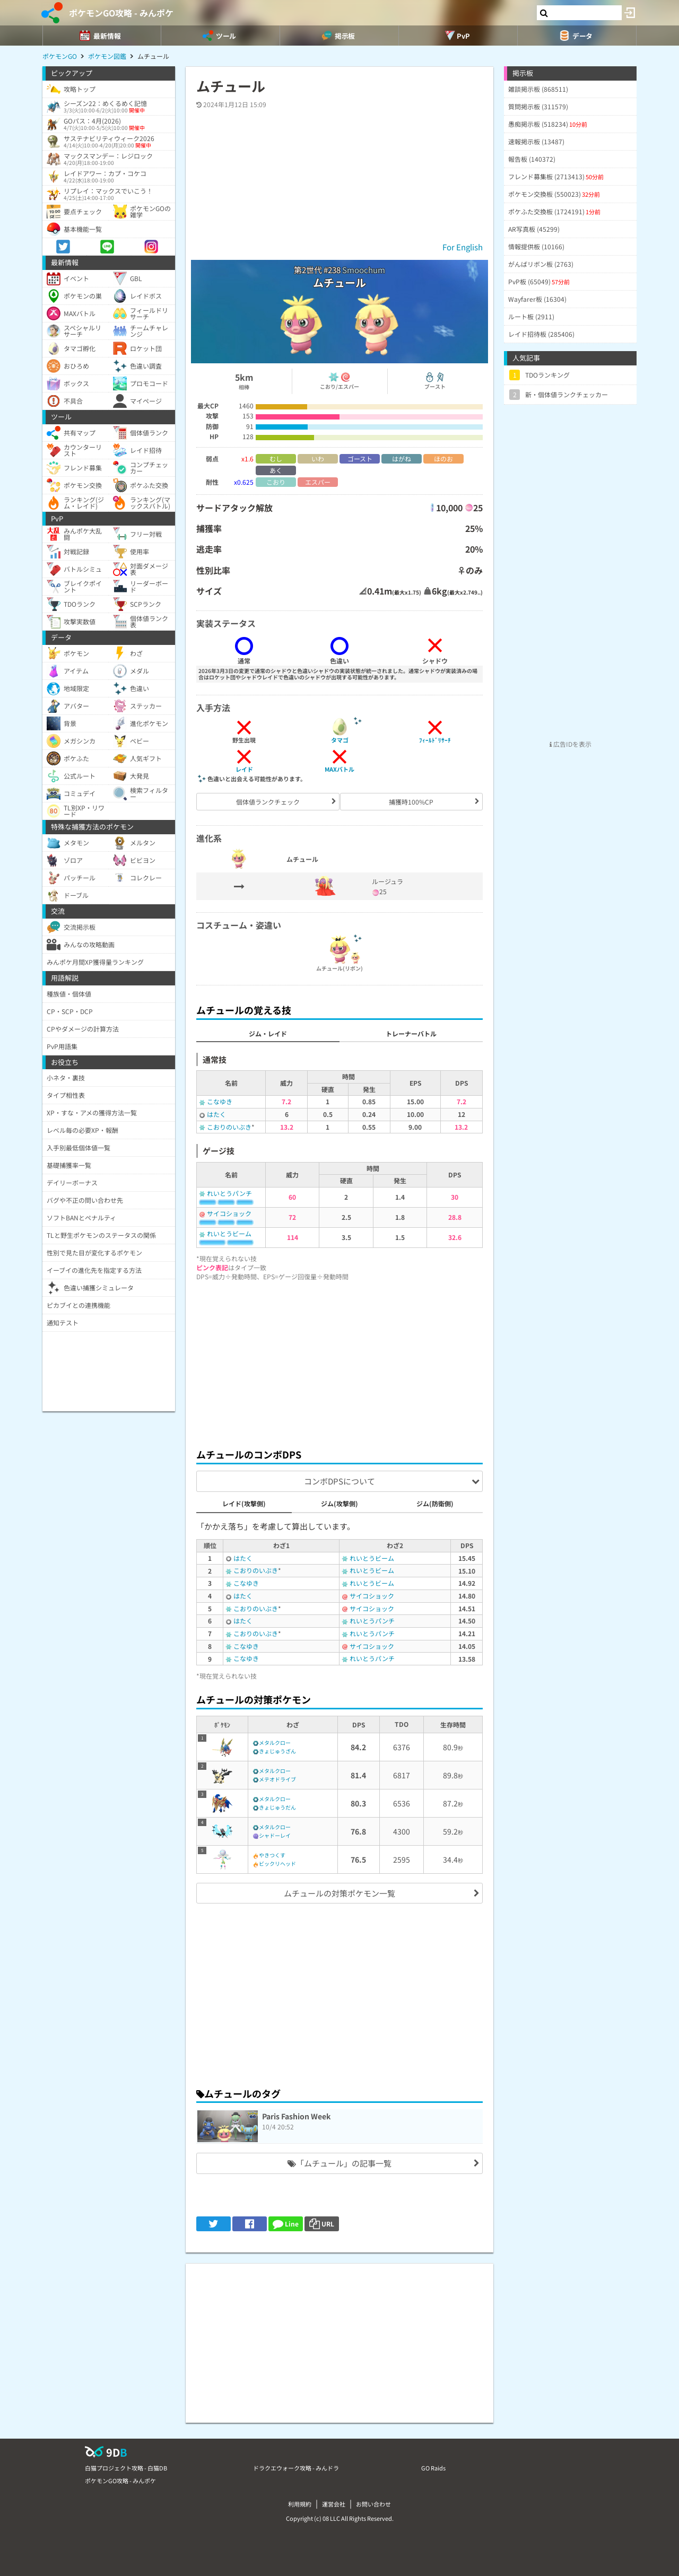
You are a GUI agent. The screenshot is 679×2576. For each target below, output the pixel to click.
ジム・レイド (268, 1033)
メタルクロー (275, 1743)
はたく (216, 1114)
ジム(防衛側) (435, 1503)
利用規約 (299, 2504)
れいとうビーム (229, 1233)
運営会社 (333, 2504)
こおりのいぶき (229, 1126)
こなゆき (219, 1101)
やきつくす (272, 1855)
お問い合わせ (373, 2504)
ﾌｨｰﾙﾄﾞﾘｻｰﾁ (435, 740)
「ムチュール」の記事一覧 (339, 2163)
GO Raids (433, 2468)
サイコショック (229, 1213)
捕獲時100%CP (411, 801)
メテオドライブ (277, 1779)
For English (462, 246)
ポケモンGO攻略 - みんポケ (121, 12)
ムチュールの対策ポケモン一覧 (339, 1893)
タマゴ (340, 740)
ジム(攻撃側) (339, 1503)
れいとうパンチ (229, 1193)
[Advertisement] (339, 1361)
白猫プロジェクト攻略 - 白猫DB (126, 2468)
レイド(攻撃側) (244, 1503)
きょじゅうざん (277, 1751)
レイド (244, 769)
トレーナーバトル (411, 1033)
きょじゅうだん (277, 1807)
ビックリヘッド (277, 1863)
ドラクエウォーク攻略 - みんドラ (296, 2468)
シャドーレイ (275, 1835)
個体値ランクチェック (268, 801)
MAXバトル (339, 769)
